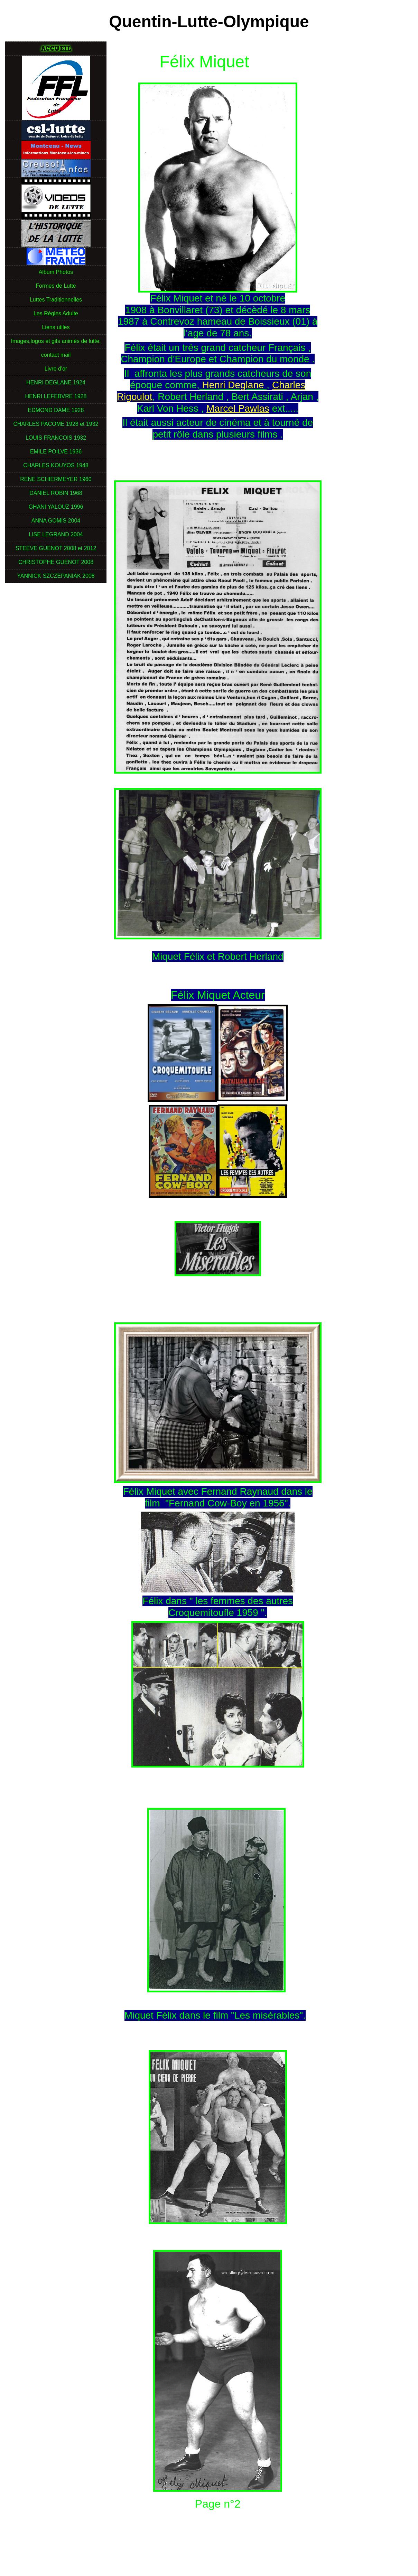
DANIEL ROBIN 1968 (55, 493)
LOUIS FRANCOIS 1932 (56, 438)
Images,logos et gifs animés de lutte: (56, 341)
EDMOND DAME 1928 (56, 410)
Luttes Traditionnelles (56, 300)
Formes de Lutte (56, 286)
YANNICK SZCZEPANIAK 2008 (55, 576)
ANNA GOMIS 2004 (55, 521)
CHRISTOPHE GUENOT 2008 (55, 562)
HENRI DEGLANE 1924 (55, 382)
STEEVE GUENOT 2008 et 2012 (56, 548)
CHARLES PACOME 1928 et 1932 (55, 424)
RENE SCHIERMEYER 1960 (55, 479)
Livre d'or (56, 369)
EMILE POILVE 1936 (56, 451)
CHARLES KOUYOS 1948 (56, 465)
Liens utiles (55, 327)
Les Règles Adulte (56, 313)
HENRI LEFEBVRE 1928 (56, 396)
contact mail (56, 355)
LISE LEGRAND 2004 (56, 534)
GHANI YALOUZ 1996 (56, 507)
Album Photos (56, 272)
